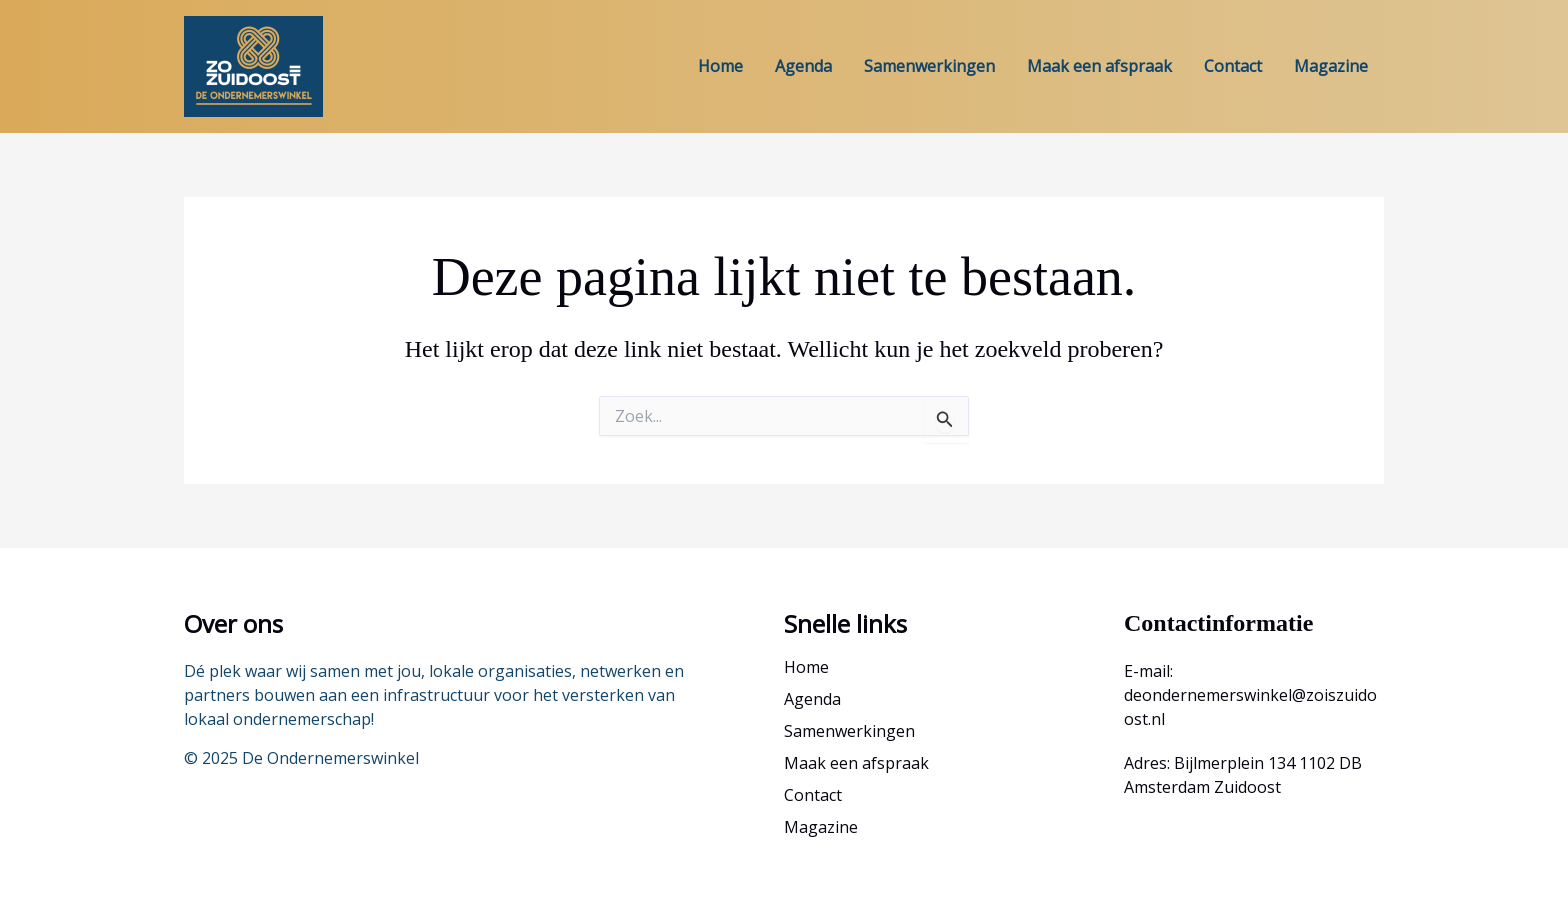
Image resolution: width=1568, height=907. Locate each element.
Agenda (803, 66)
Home (720, 66)
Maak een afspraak (1099, 66)
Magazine (1331, 66)
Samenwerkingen (929, 66)
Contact (1233, 66)
